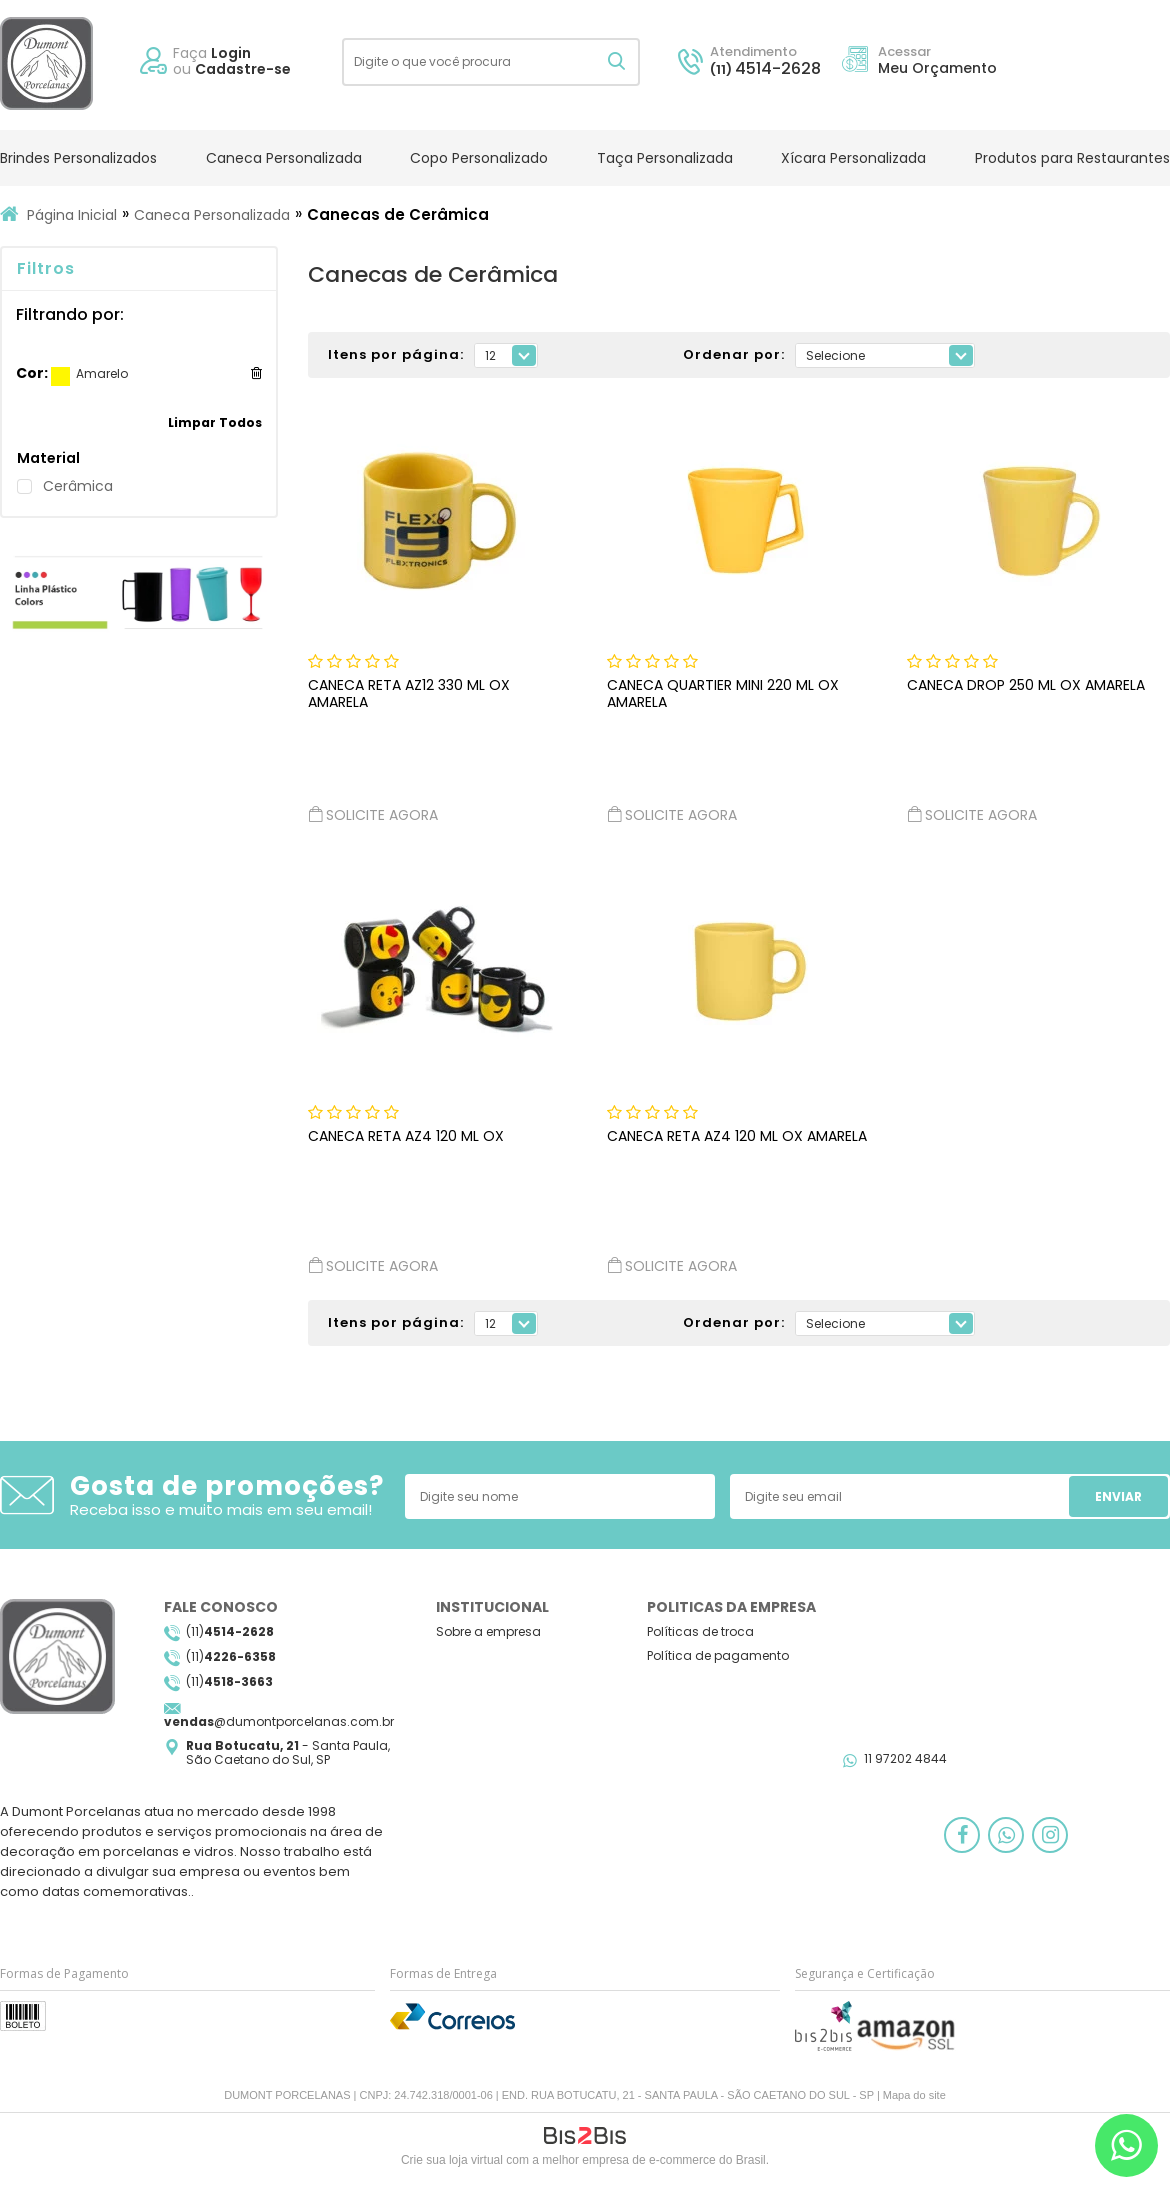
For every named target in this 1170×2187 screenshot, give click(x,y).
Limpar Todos (215, 422)
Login (231, 53)
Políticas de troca (700, 1631)
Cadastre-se (243, 69)
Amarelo (60, 376)
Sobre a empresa (488, 1631)
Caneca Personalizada (284, 158)
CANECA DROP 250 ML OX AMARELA (1026, 685)
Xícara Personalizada (853, 158)
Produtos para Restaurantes (1072, 158)
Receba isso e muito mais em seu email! (221, 1509)
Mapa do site (914, 2095)
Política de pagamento (718, 1655)
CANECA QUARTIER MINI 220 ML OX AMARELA (723, 693)
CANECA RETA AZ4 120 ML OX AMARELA (737, 1136)
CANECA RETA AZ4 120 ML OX (406, 1136)
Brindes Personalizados (78, 158)
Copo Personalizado (479, 158)
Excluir (256, 373)
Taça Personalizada (665, 158)
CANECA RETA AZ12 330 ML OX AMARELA (409, 693)
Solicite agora (373, 814)
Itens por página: (396, 355)
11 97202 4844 (905, 1758)
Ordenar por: (734, 355)
